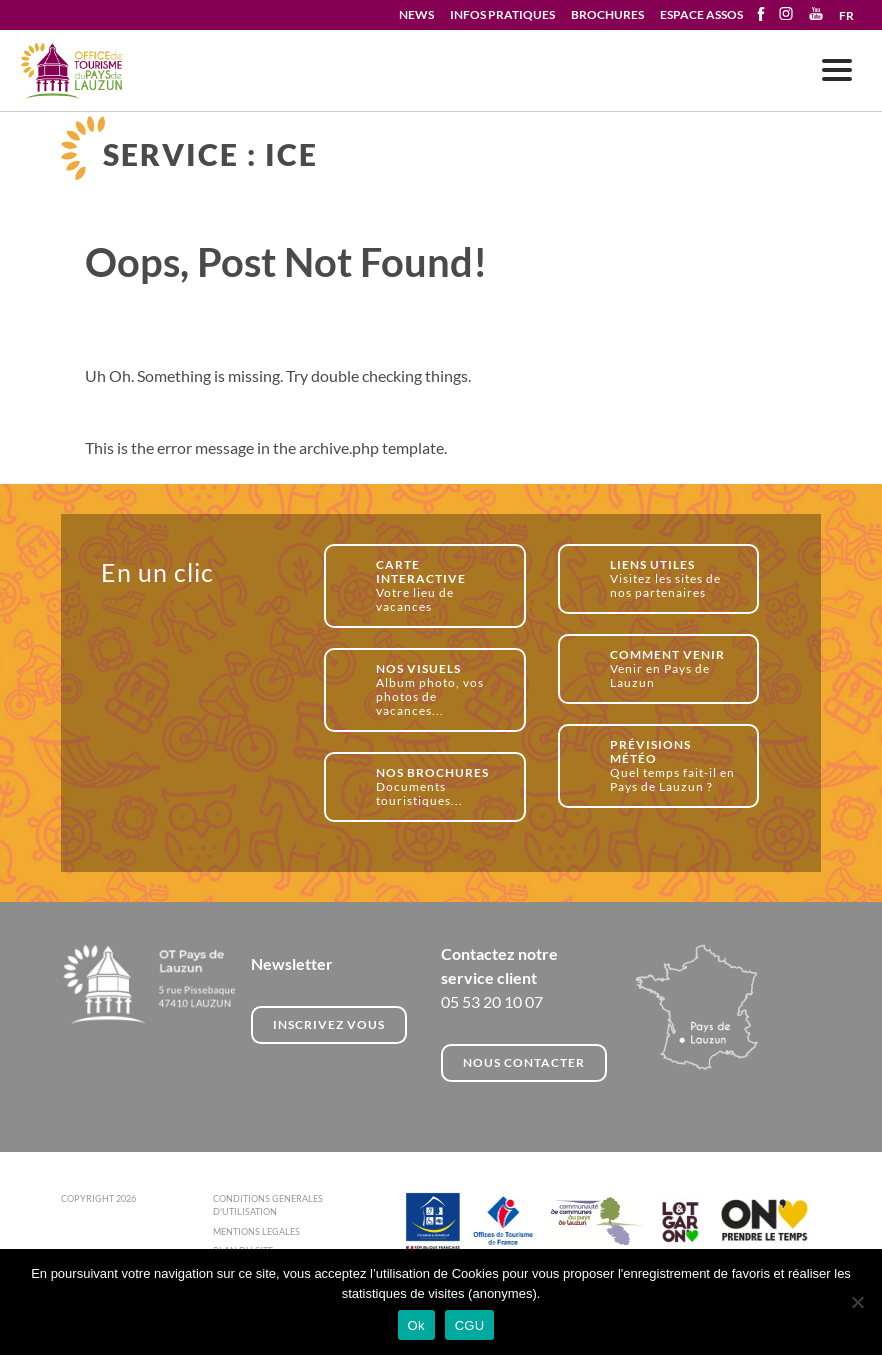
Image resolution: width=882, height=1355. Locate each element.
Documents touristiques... (439, 786)
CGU (470, 1325)
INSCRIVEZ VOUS (329, 1024)
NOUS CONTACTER (524, 1062)
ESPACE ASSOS (701, 14)
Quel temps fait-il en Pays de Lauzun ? (673, 765)
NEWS (416, 14)
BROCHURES (607, 14)
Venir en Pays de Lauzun (673, 668)
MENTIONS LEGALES (256, 1231)
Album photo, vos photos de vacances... (439, 689)
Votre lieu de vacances (439, 585)
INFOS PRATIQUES (502, 14)
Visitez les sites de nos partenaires (673, 578)
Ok (416, 1325)
